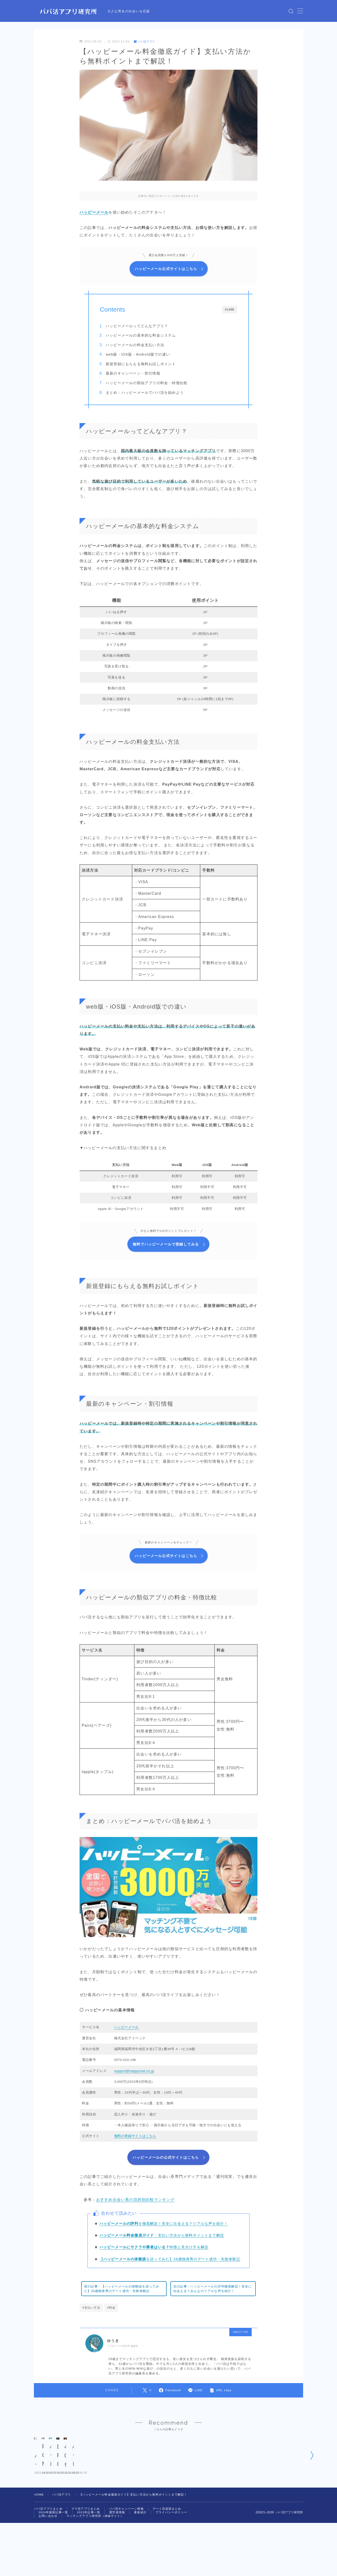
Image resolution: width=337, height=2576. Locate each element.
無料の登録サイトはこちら (135, 2140)
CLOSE (229, 310)
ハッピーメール (126, 2031)
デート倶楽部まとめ (167, 2552)
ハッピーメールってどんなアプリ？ (138, 327)
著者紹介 (140, 2556)
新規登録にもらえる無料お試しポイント (142, 365)
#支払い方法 (91, 2312)
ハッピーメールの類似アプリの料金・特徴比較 (148, 384)
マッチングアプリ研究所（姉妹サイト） (95, 2561)
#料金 (111, 2312)
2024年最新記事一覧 (53, 2556)
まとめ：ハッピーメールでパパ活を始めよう (146, 393)
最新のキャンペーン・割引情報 (134, 374)
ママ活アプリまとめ (85, 2552)
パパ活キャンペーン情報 (126, 2552)
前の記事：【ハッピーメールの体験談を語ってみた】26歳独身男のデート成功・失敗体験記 (121, 2293)
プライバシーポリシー (171, 2556)
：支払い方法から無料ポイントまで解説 (162, 2240)
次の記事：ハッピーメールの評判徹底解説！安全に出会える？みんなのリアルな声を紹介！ (212, 2293)
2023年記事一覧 (89, 2556)
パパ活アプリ (145, 41)
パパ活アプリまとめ (48, 2552)
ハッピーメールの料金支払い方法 (136, 346)
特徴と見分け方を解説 (154, 2252)
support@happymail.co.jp (134, 2074)
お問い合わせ (47, 2561)
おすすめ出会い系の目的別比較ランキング (135, 2204)
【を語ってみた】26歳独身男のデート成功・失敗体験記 (170, 2264)
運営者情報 (117, 2556)
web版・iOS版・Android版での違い (139, 355)
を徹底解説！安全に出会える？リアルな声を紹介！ (164, 2228)
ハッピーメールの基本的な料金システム (142, 336)
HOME (39, 2538)
